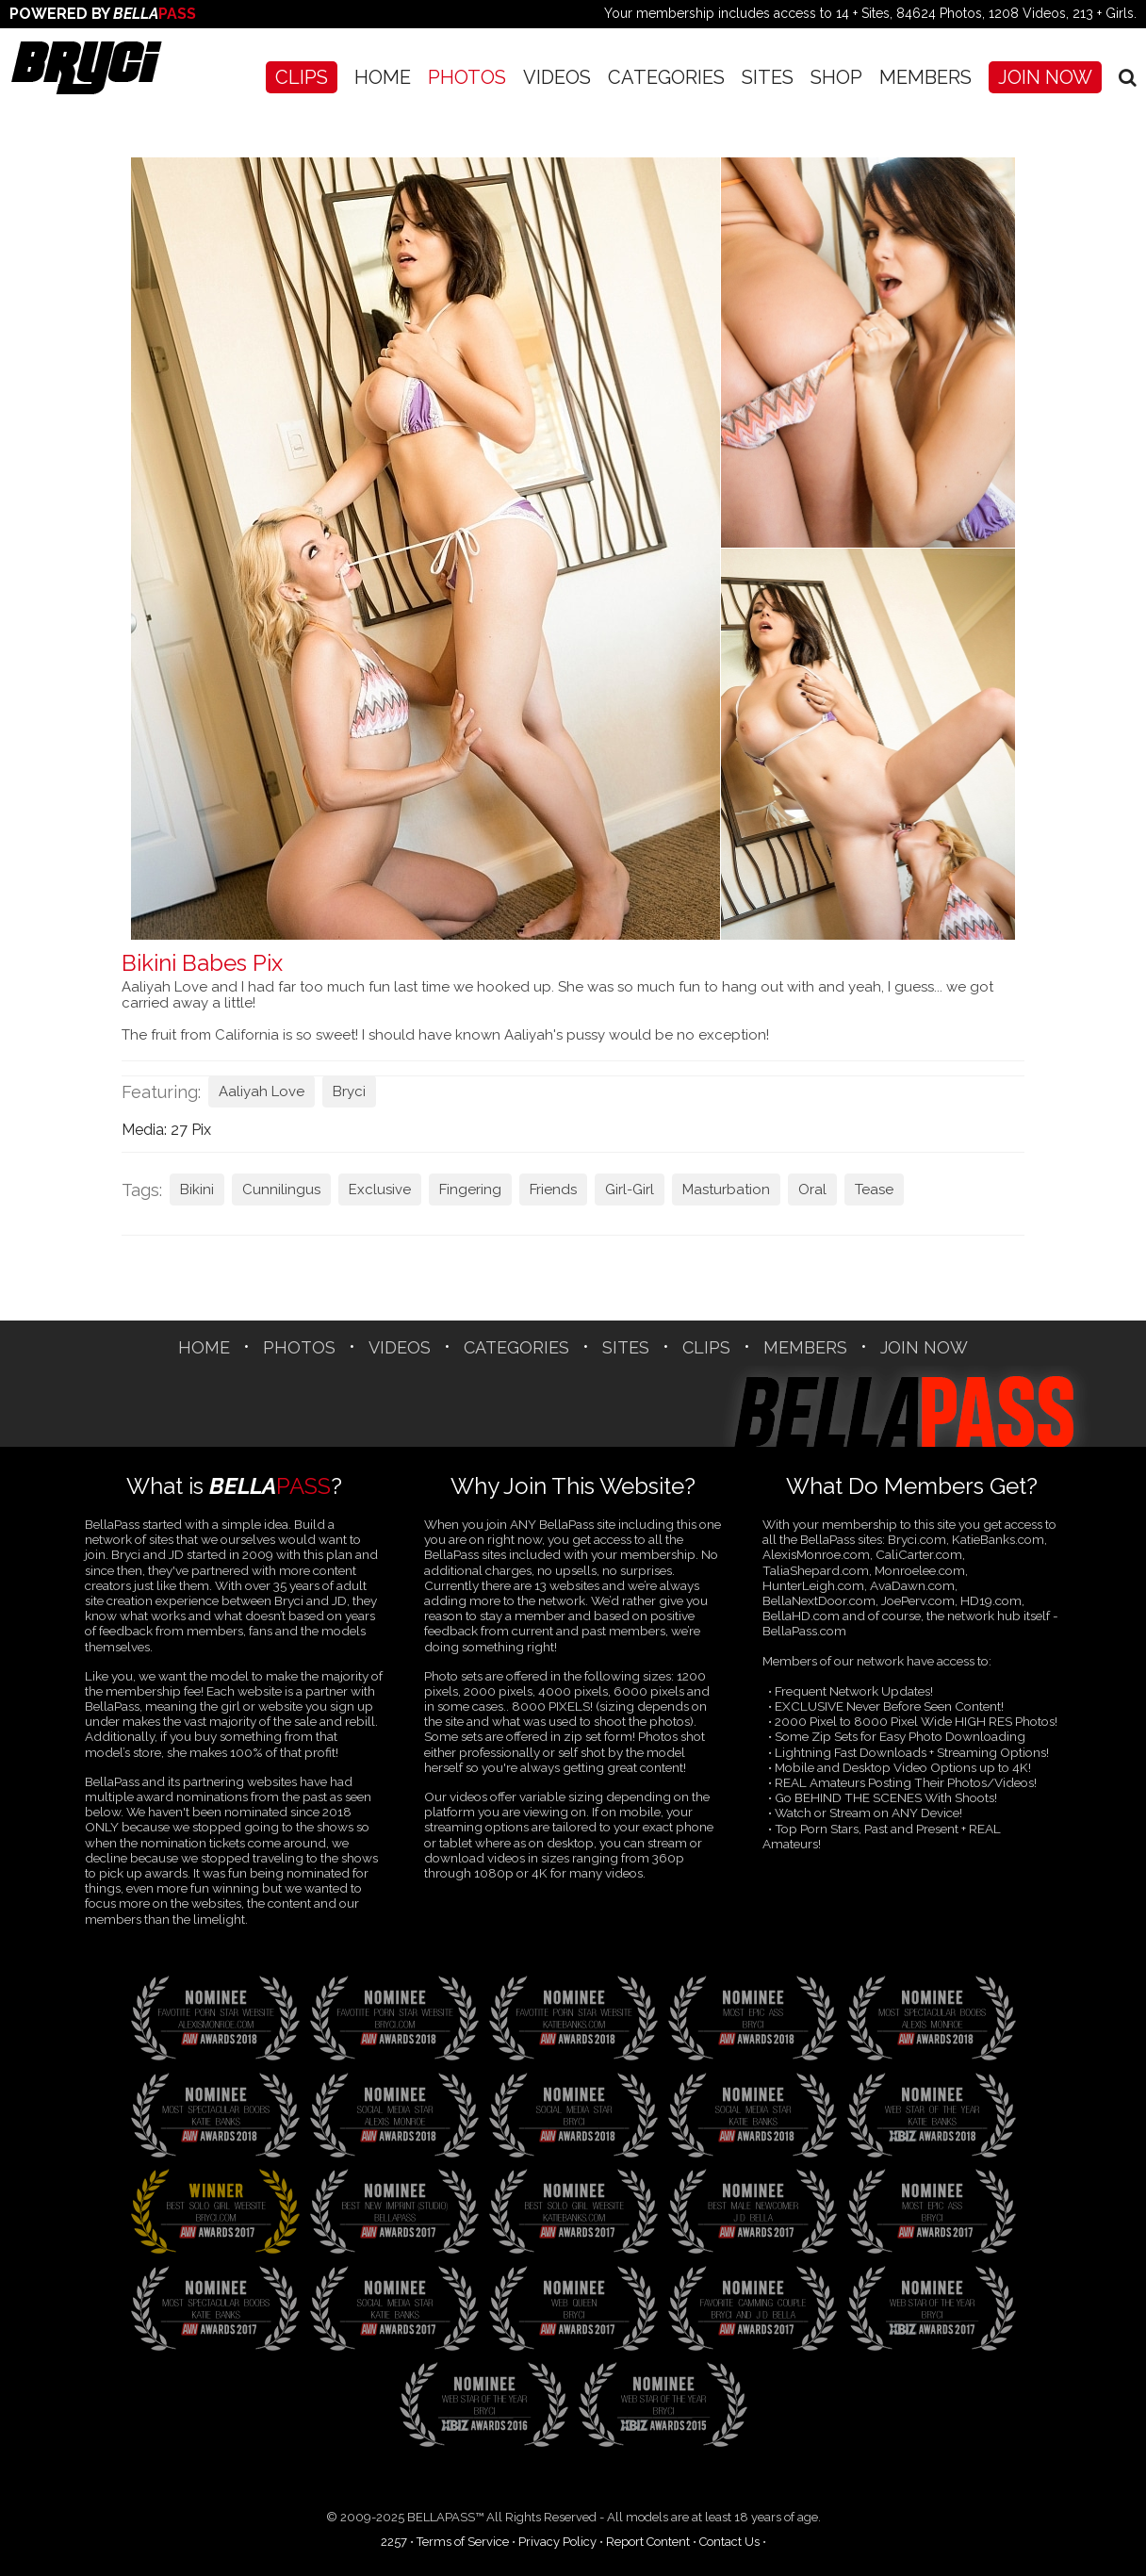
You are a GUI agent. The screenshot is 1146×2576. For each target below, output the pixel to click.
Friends (553, 1189)
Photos (467, 77)
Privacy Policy (557, 2542)
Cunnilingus (281, 1189)
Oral (812, 1189)
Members (925, 77)
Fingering (470, 1189)
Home (382, 77)
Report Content (648, 2542)
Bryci (349, 1091)
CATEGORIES (666, 77)
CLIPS (301, 77)
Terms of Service (463, 2542)
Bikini (197, 1189)
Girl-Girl (629, 1189)
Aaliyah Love (261, 1091)
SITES (768, 77)
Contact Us (729, 2542)
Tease (874, 1189)
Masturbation (726, 1189)
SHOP (836, 77)
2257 (394, 2542)
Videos (557, 77)
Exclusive (380, 1189)
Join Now (1045, 77)
